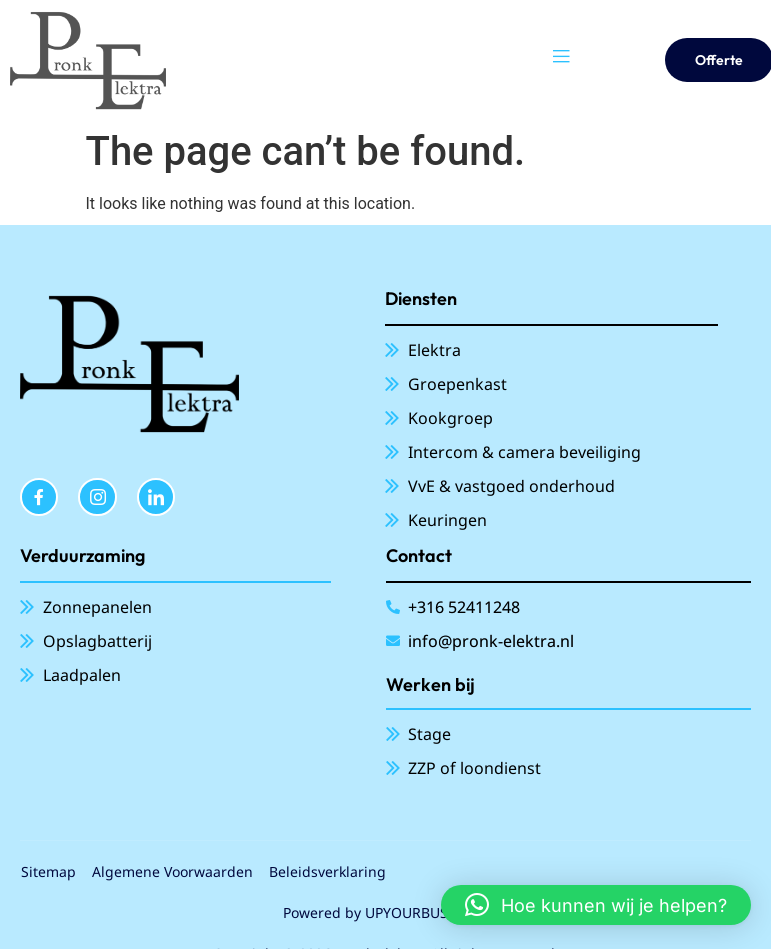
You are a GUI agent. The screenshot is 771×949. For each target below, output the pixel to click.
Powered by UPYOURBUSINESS (385, 912)
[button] (596, 905)
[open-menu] (561, 59)
